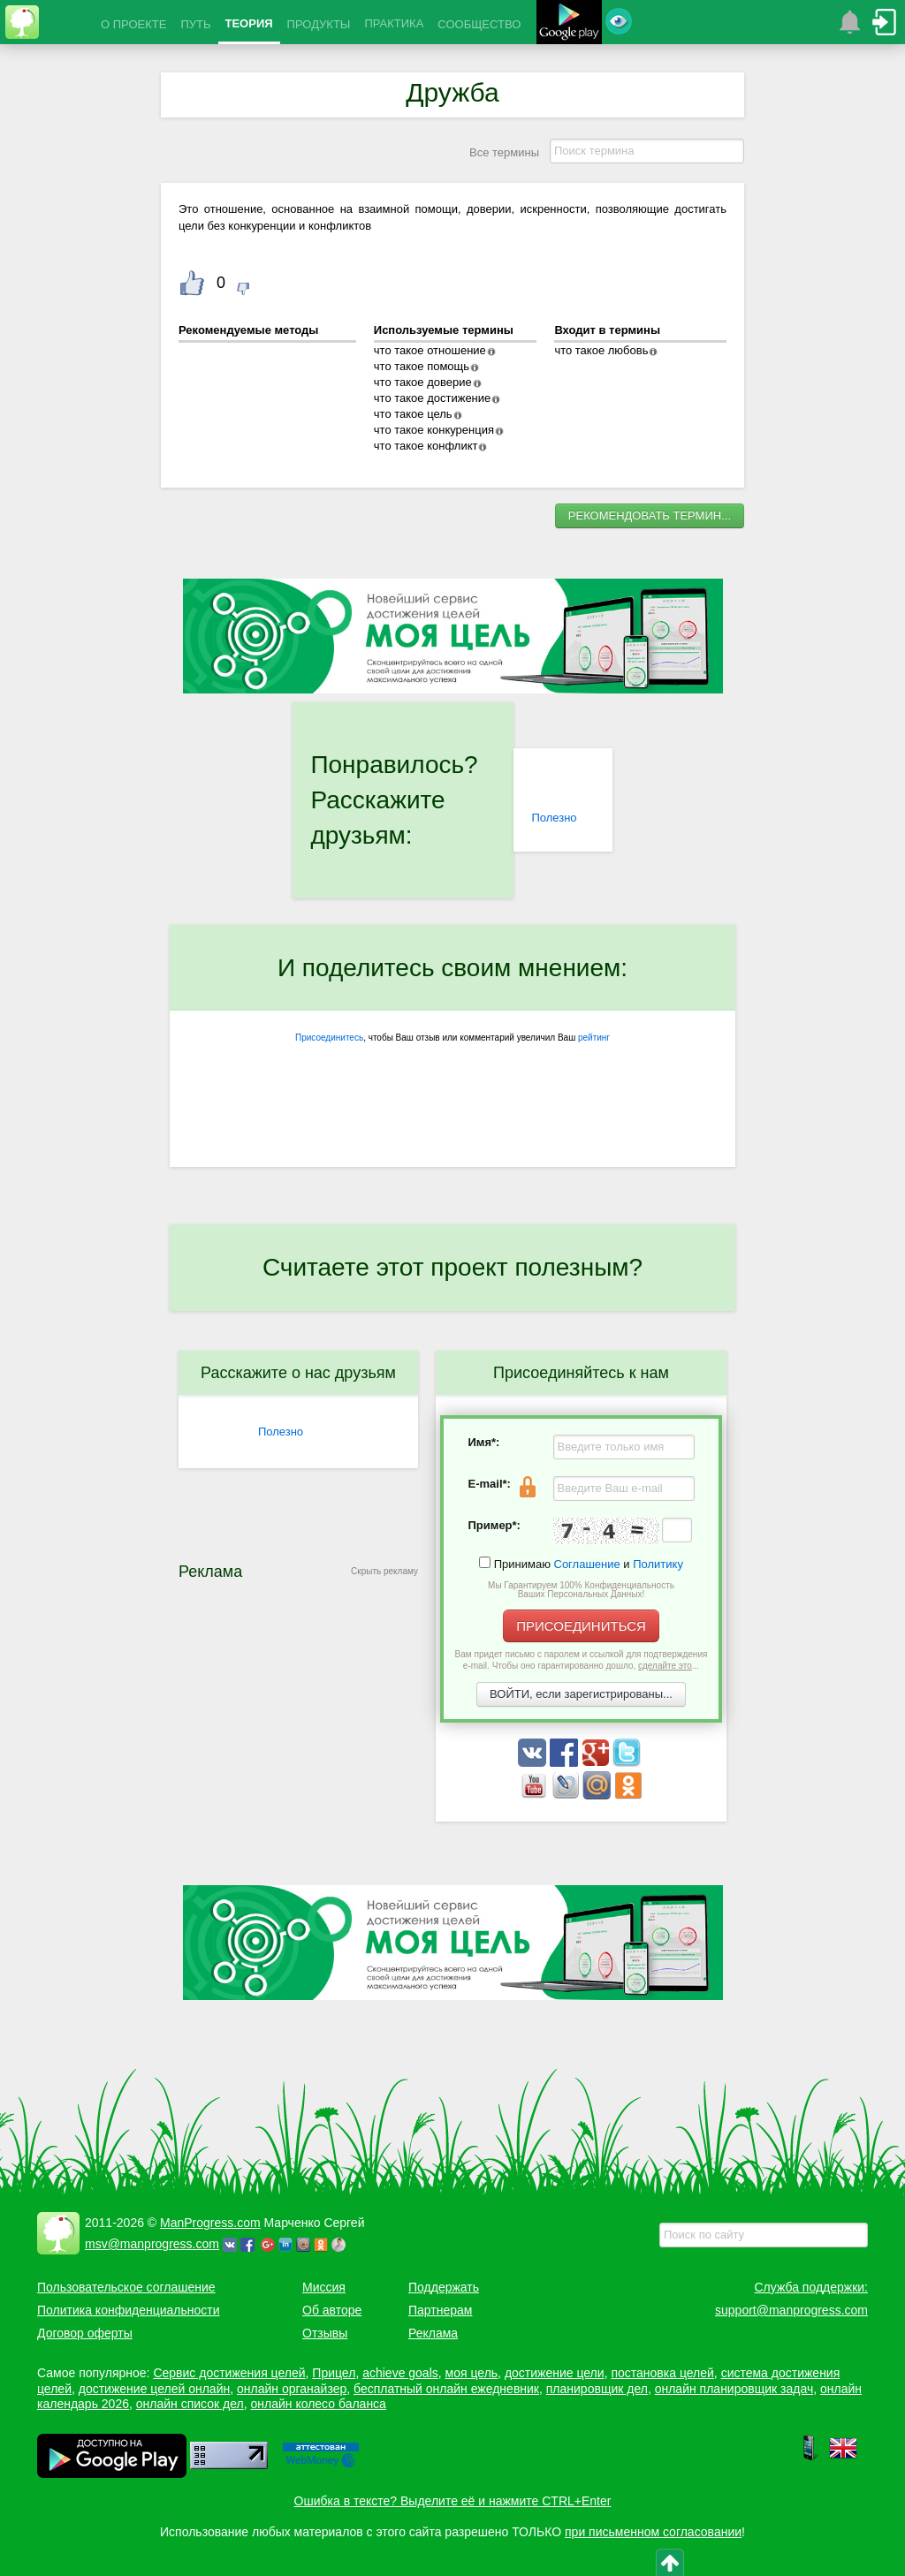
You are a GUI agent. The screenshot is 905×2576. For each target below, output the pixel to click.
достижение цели (555, 2373)
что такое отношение (430, 350)
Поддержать (443, 2287)
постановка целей (662, 2373)
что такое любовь (601, 350)
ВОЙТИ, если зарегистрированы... (581, 1694)
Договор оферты (85, 2333)
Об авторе (331, 2310)
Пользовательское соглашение (126, 2287)
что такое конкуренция (434, 429)
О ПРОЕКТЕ (133, 24)
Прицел (333, 2373)
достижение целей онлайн (154, 2389)
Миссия (324, 2287)
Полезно (553, 817)
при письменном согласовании (653, 2532)
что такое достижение (432, 398)
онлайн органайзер (291, 2389)
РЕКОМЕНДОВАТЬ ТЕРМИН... (649, 515)
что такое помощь (421, 366)
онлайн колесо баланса (317, 2404)
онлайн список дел (190, 2404)
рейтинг (594, 1037)
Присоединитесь (329, 1037)
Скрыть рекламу (384, 1571)
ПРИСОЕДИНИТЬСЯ (581, 1625)
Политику (658, 1564)
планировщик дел (597, 2389)
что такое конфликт (426, 445)
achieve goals (400, 2373)
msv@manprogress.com (152, 2244)
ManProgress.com (210, 2223)
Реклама (433, 2333)
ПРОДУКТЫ (319, 24)
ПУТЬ (195, 24)
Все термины (504, 152)
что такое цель (413, 413)
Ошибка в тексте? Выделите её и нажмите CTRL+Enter (453, 2501)
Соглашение (587, 1564)
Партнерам (440, 2310)
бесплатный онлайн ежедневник (446, 2389)
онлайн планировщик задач (734, 2389)
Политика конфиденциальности (128, 2310)
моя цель (471, 2373)
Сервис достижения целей (229, 2373)
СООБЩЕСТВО (479, 24)
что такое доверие (423, 382)
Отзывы (324, 2333)
